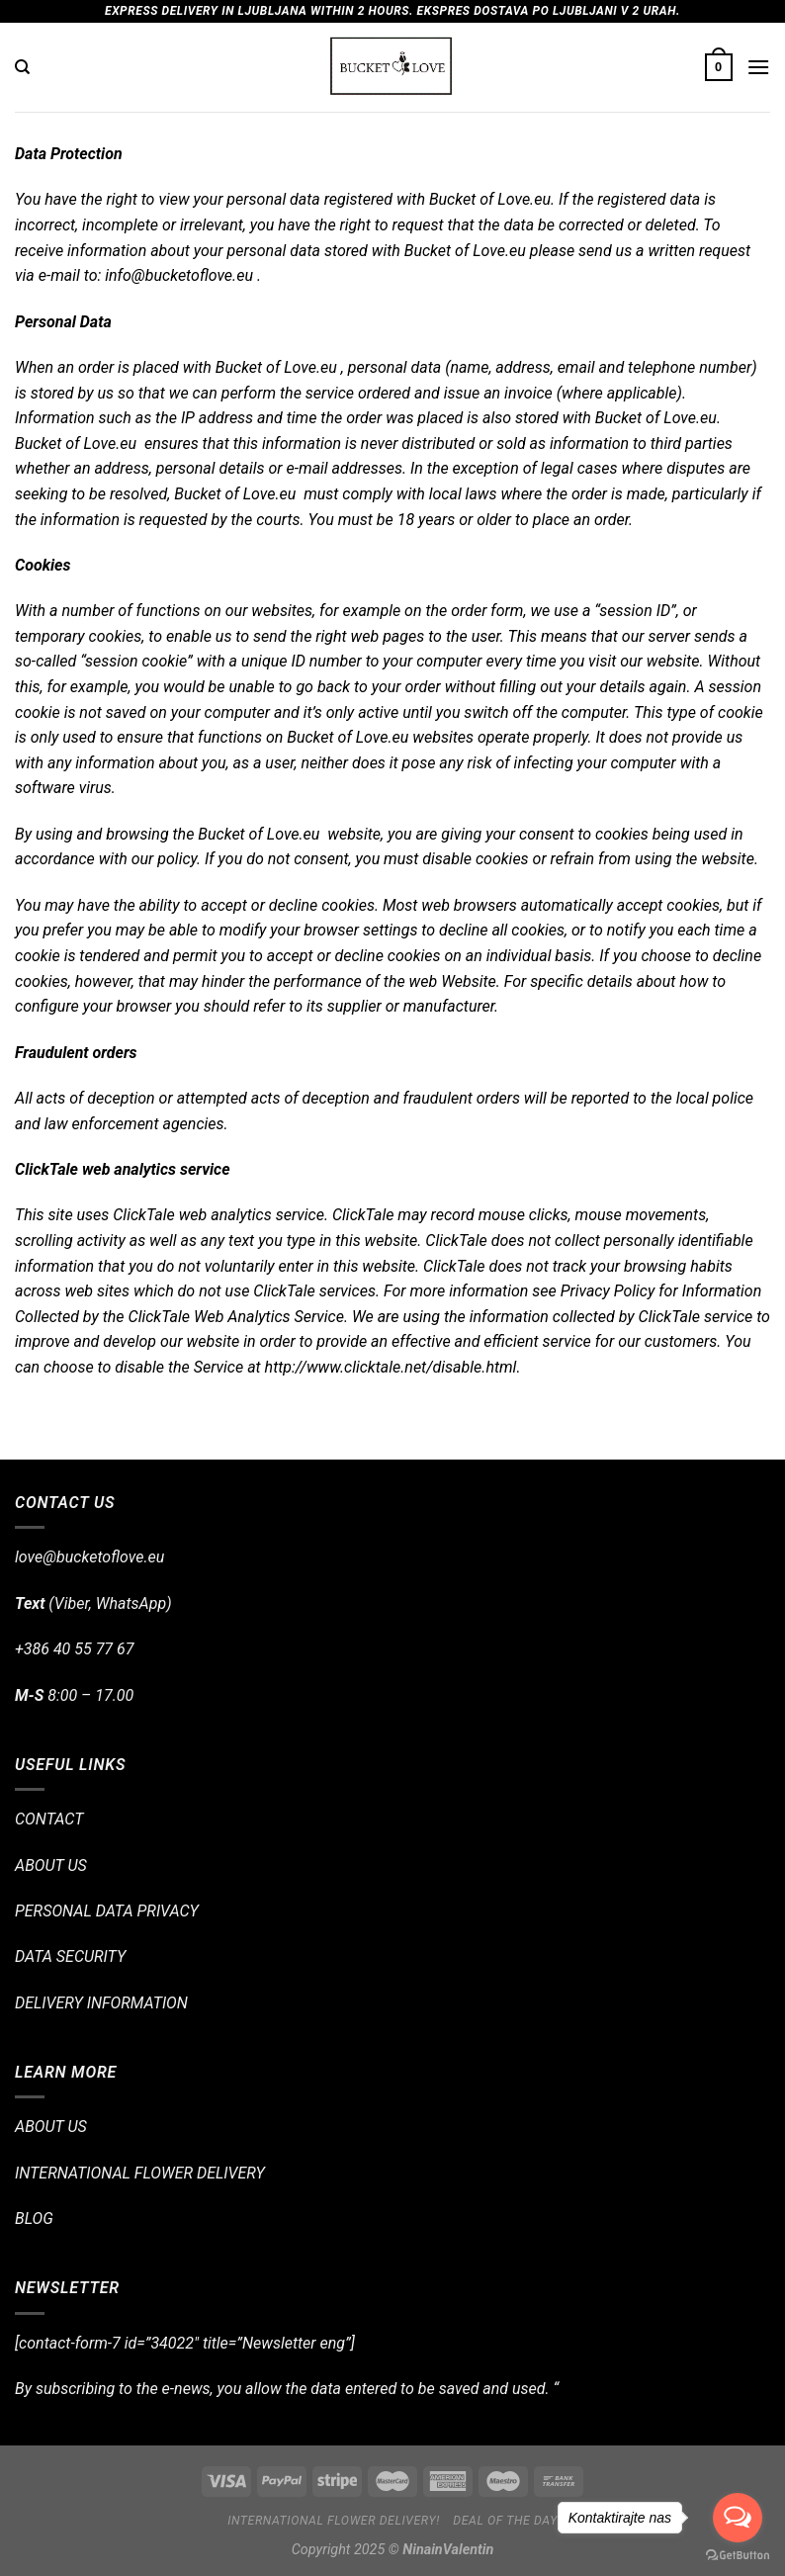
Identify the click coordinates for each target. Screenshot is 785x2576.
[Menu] (758, 67)
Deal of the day (505, 2521)
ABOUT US (51, 1865)
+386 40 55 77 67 (74, 1649)
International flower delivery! (333, 2521)
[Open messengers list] (737, 2517)
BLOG (34, 2218)
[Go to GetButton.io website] (737, 2555)
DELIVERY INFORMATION (101, 2003)
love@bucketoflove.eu (89, 1557)
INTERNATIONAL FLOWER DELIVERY (140, 2173)
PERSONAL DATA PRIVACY (107, 1911)
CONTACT (49, 1819)
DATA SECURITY (70, 1956)
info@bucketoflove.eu (179, 275)
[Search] (22, 67)
